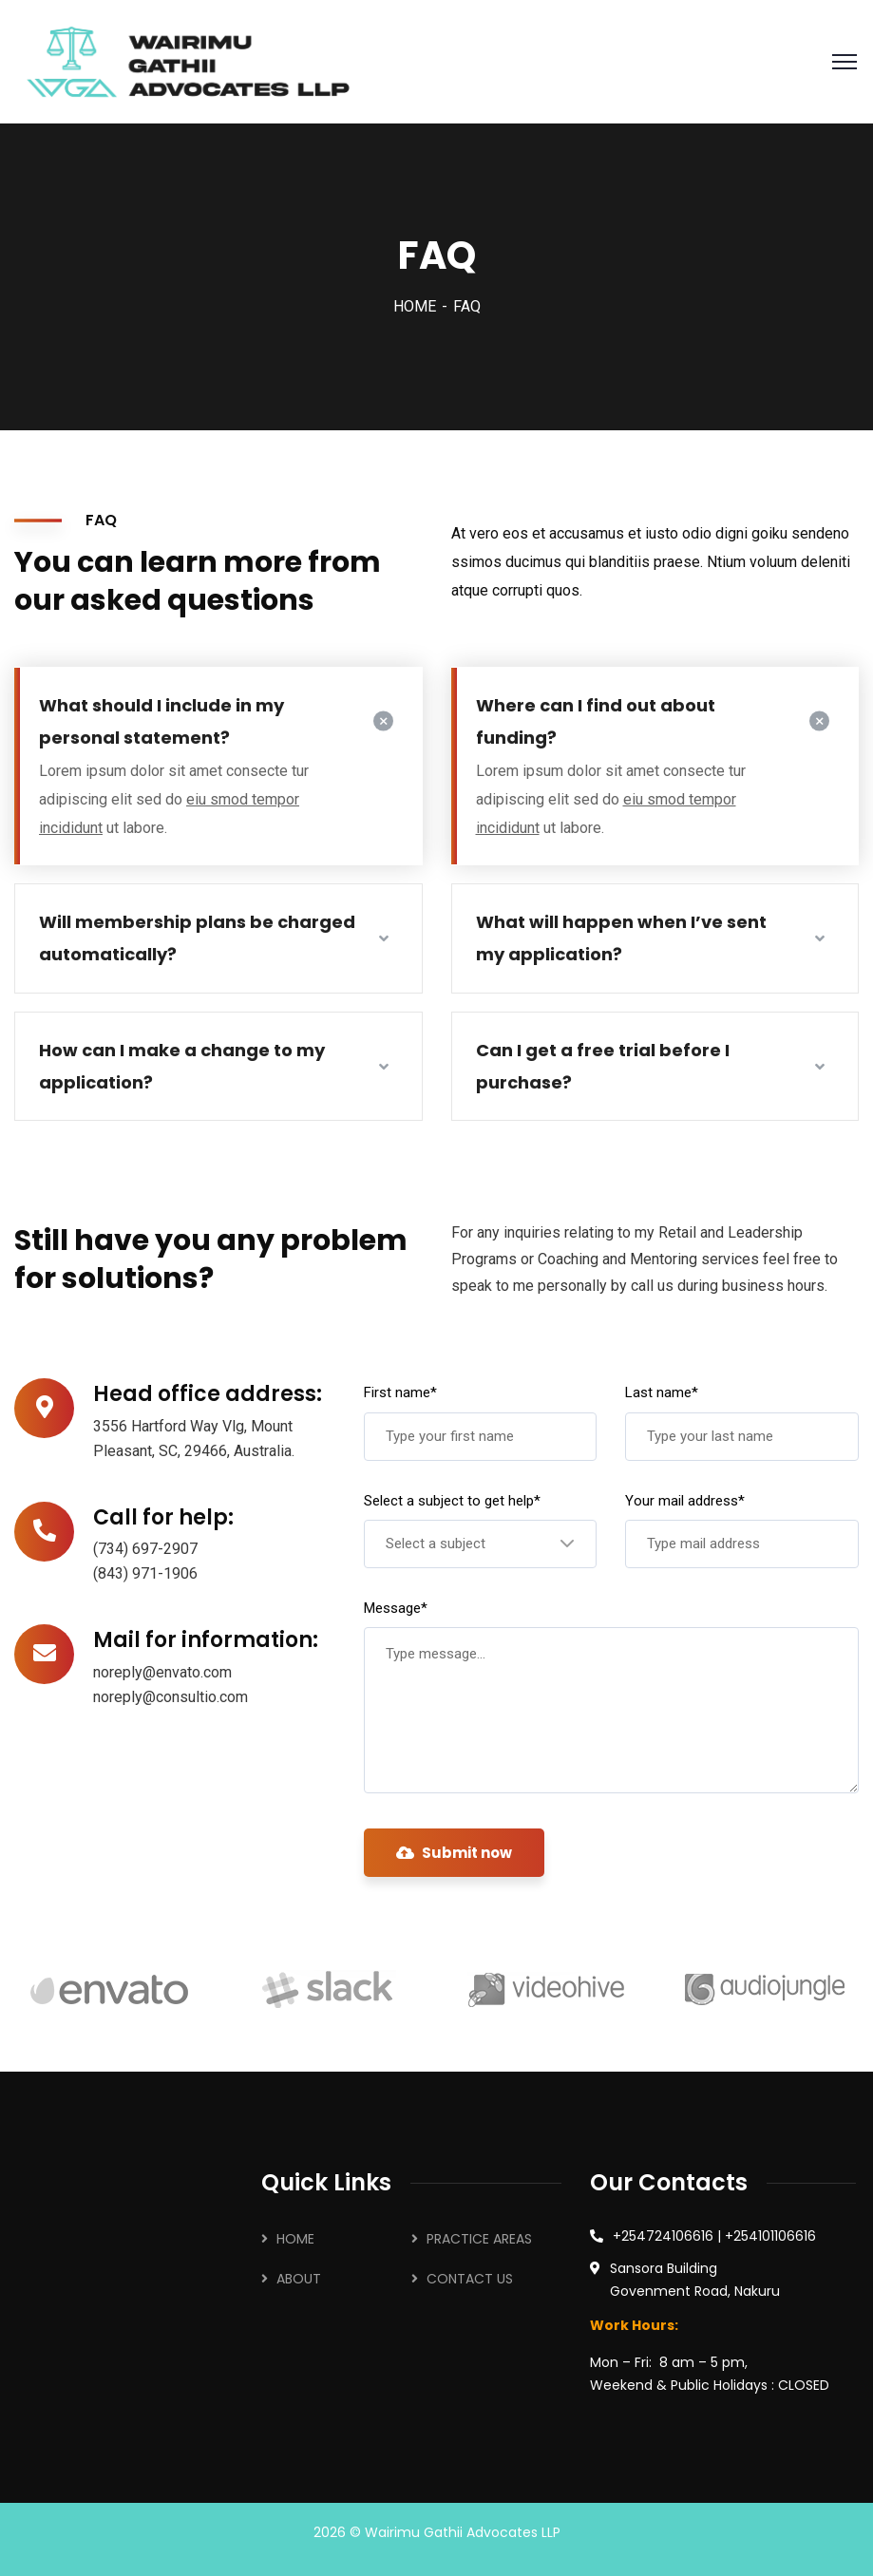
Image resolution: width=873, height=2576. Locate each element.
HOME (414, 306)
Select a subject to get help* (452, 1500)
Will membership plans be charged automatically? (197, 938)
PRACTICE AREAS (479, 2238)
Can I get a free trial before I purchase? (603, 1066)
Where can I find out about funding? (595, 721)
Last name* (661, 1392)
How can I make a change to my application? (182, 1066)
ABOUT (298, 2278)
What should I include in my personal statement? (161, 721)
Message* (395, 1608)
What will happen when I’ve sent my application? (621, 938)
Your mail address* (685, 1500)
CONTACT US (470, 2278)
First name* (400, 1392)
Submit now (454, 1853)
